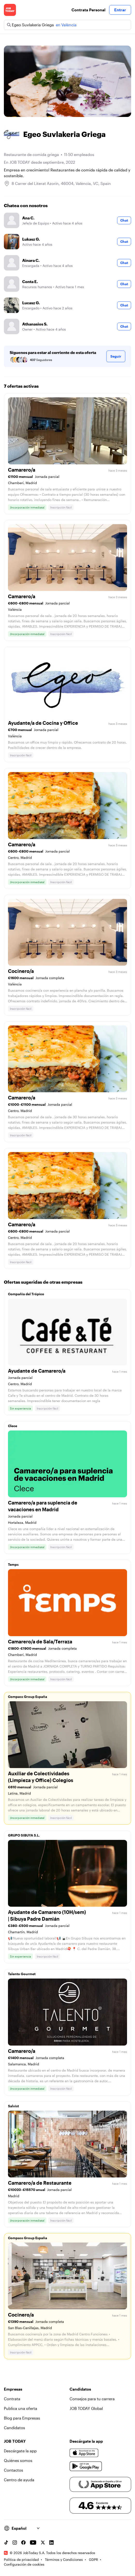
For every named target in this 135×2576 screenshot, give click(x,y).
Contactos (13, 2470)
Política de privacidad (21, 2559)
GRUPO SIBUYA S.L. (24, 1835)
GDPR (93, 2559)
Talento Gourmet (22, 1974)
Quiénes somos (18, 2460)
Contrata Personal (88, 9)
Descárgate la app (20, 2450)
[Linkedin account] (51, 2542)
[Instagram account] (15, 2542)
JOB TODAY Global (86, 2408)
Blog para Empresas (22, 2418)
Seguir (115, 356)
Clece (12, 1426)
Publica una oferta (20, 2408)
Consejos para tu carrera (92, 2398)
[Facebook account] (23, 2542)
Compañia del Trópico (26, 1294)
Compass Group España (27, 1697)
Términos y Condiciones (64, 2559)
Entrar (120, 9)
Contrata (12, 2398)
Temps (13, 1564)
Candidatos (14, 2427)
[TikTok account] (6, 2542)
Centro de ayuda (19, 2479)
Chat (124, 220)
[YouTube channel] (33, 2542)
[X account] (43, 2542)
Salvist (13, 2106)
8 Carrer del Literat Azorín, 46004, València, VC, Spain (61, 183)
